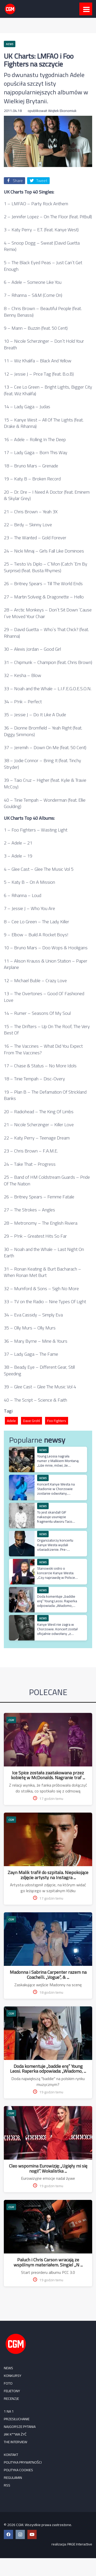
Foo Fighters (56, 1420)
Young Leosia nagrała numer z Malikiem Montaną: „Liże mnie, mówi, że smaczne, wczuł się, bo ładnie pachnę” (58, 1465)
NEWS (43, 1450)
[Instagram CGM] (20, 2534)
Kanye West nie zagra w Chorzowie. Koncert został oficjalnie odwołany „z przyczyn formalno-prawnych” (57, 1633)
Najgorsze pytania (20, 2426)
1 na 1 (9, 2411)
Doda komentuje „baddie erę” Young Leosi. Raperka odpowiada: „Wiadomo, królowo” (57, 1603)
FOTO (8, 2383)
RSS (7, 2485)
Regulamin (13, 2477)
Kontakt (11, 2454)
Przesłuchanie (16, 2419)
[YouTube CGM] (32, 2534)
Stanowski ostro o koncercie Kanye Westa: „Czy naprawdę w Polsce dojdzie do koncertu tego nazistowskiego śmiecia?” (57, 1577)
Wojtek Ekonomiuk (62, 110)
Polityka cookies (18, 2470)
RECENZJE (11, 2398)
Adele (11, 1420)
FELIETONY (12, 2391)
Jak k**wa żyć (15, 2434)
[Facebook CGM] (8, 2534)
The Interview (15, 2442)
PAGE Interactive (79, 2544)
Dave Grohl (31, 1420)
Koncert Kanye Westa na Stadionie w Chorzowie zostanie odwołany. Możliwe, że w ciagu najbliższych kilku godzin (56, 1493)
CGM (11, 1720)
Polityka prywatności (23, 2462)
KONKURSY (12, 2375)
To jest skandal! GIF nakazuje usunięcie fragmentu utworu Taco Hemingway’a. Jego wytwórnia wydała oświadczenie (54, 1524)
